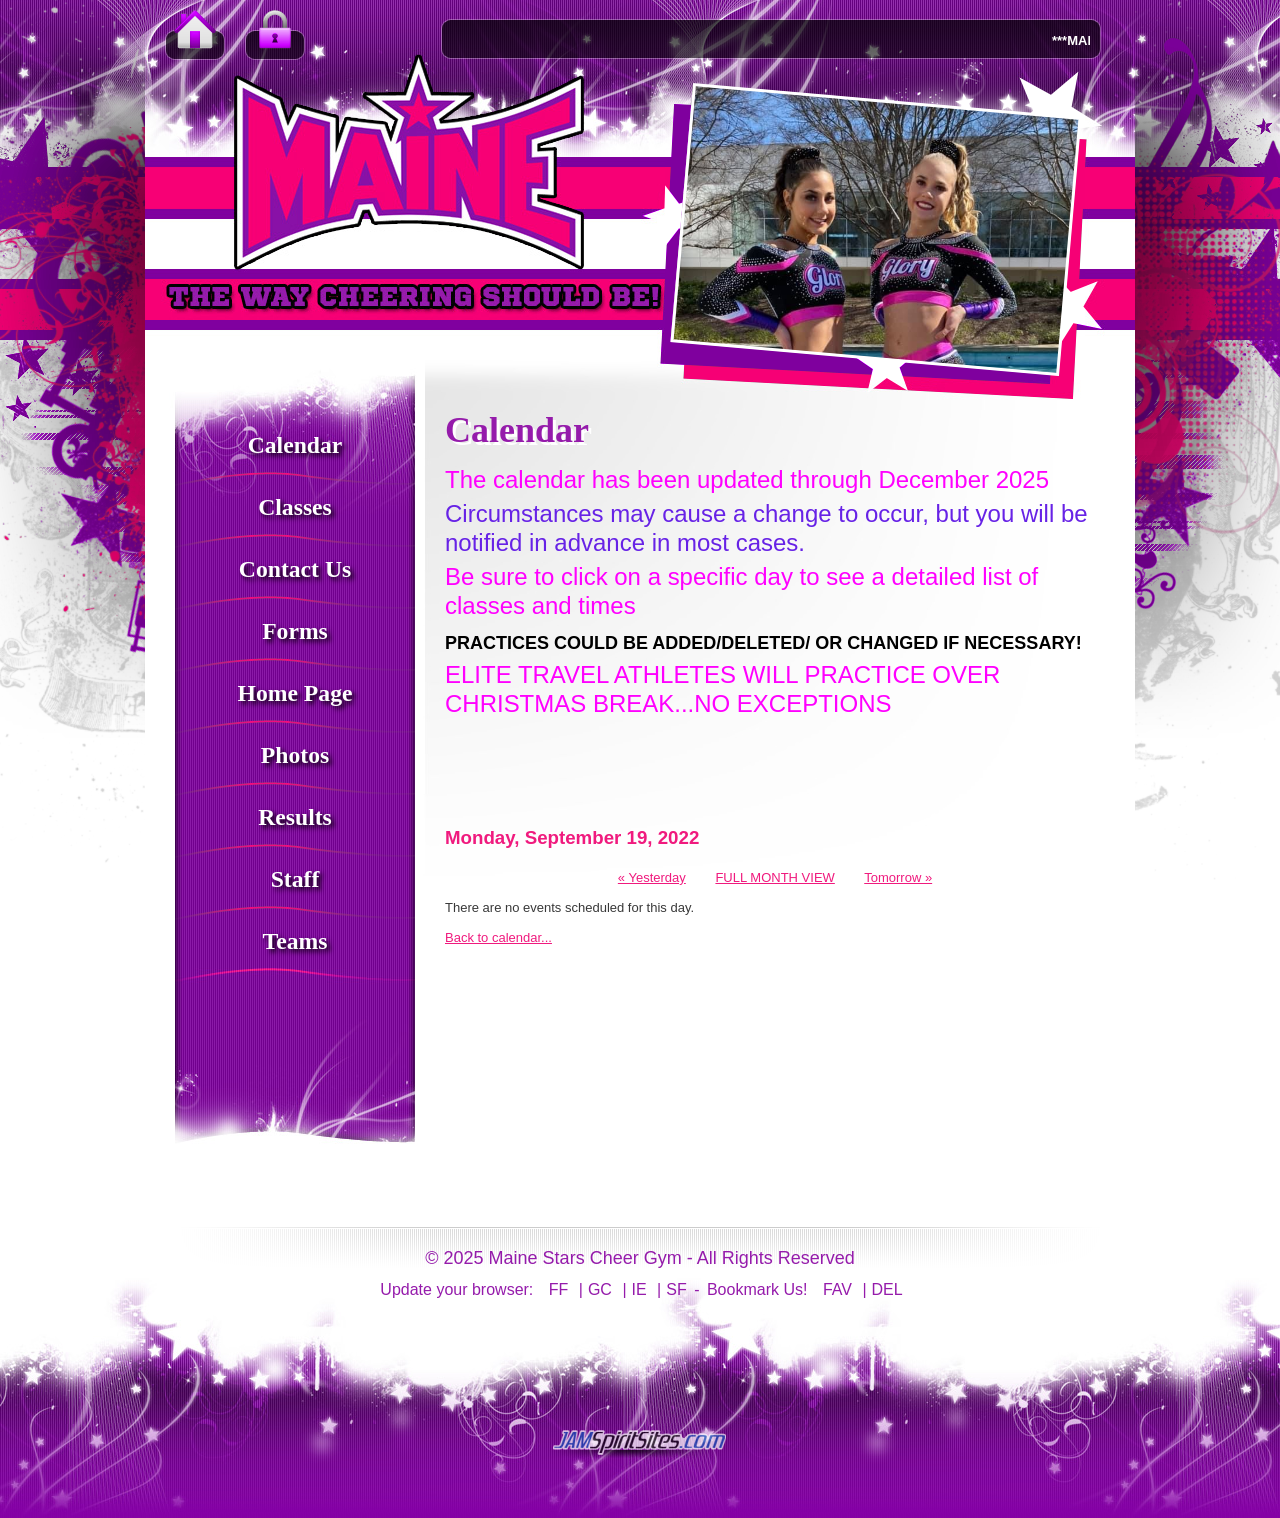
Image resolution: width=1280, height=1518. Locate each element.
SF (676, 1289)
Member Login (275, 40)
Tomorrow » (898, 877)
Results (295, 817)
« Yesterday (652, 877)
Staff (295, 879)
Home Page (295, 693)
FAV (837, 1289)
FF (559, 1289)
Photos (295, 755)
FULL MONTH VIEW (774, 877)
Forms (295, 631)
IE (639, 1289)
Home (195, 40)
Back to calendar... (498, 937)
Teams (295, 941)
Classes (295, 507)
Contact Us (295, 569)
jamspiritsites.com (640, 1443)
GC (600, 1289)
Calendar (295, 445)
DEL (887, 1289)
